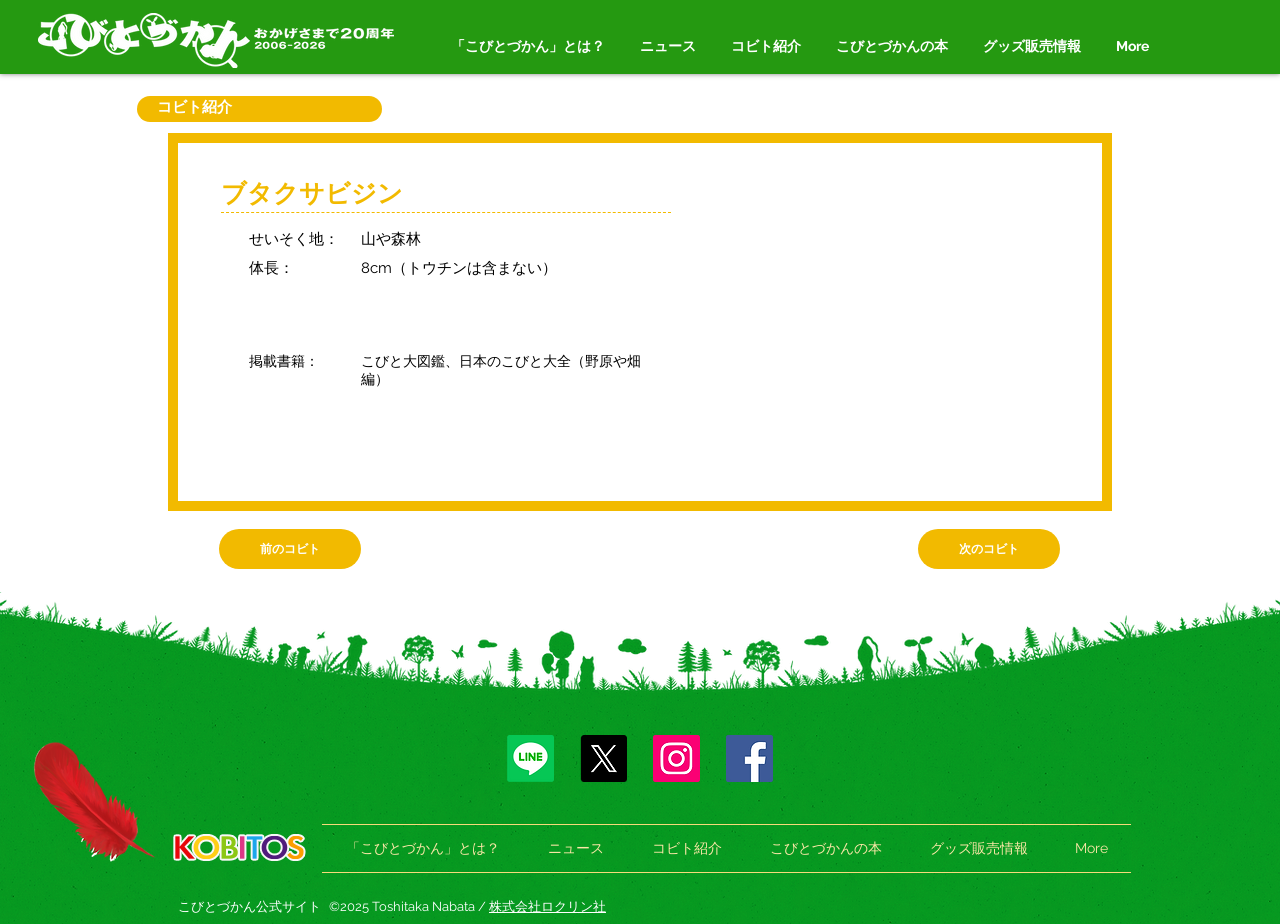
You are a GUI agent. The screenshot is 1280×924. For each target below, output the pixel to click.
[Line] (530, 758)
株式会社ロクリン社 (547, 906)
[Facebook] (749, 758)
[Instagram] (676, 758)
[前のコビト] (290, 549)
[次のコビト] (989, 549)
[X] (603, 758)
